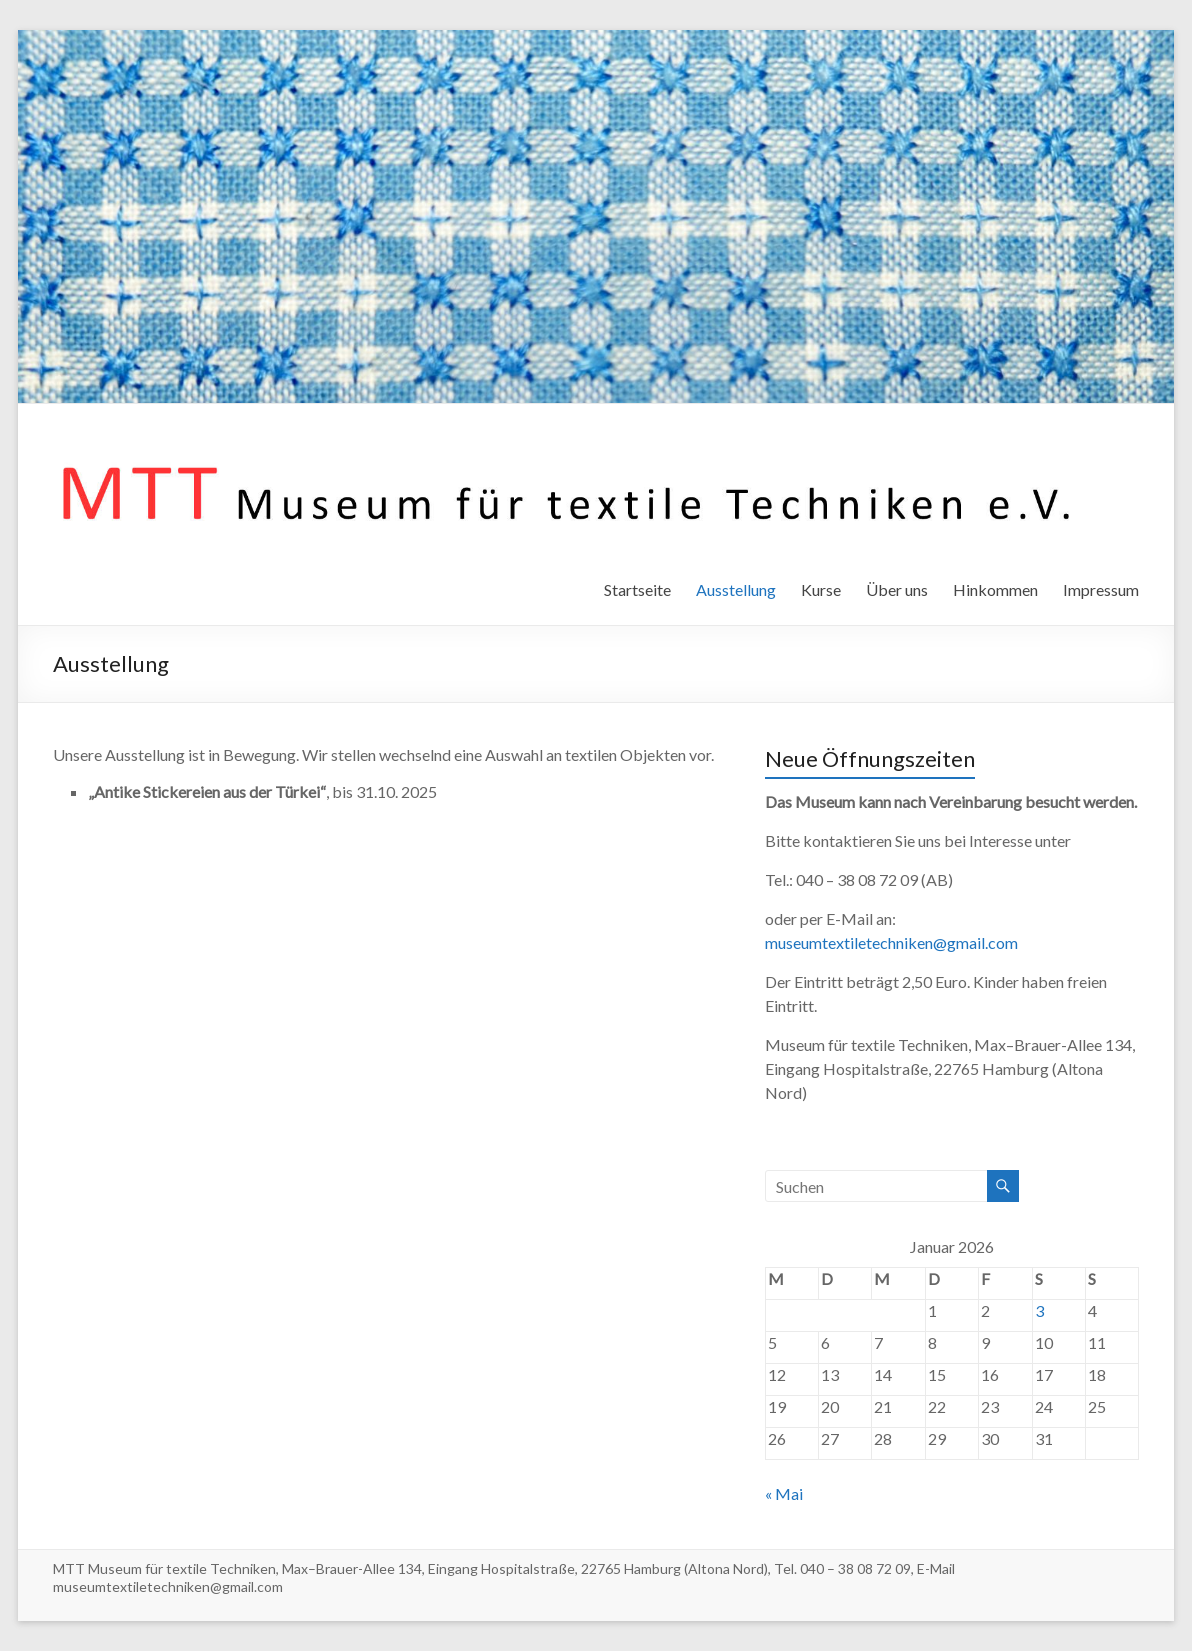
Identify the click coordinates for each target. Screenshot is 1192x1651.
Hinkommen (995, 589)
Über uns (897, 589)
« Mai (784, 1493)
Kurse (821, 589)
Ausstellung (736, 589)
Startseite (637, 589)
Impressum (1101, 589)
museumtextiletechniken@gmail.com (891, 942)
